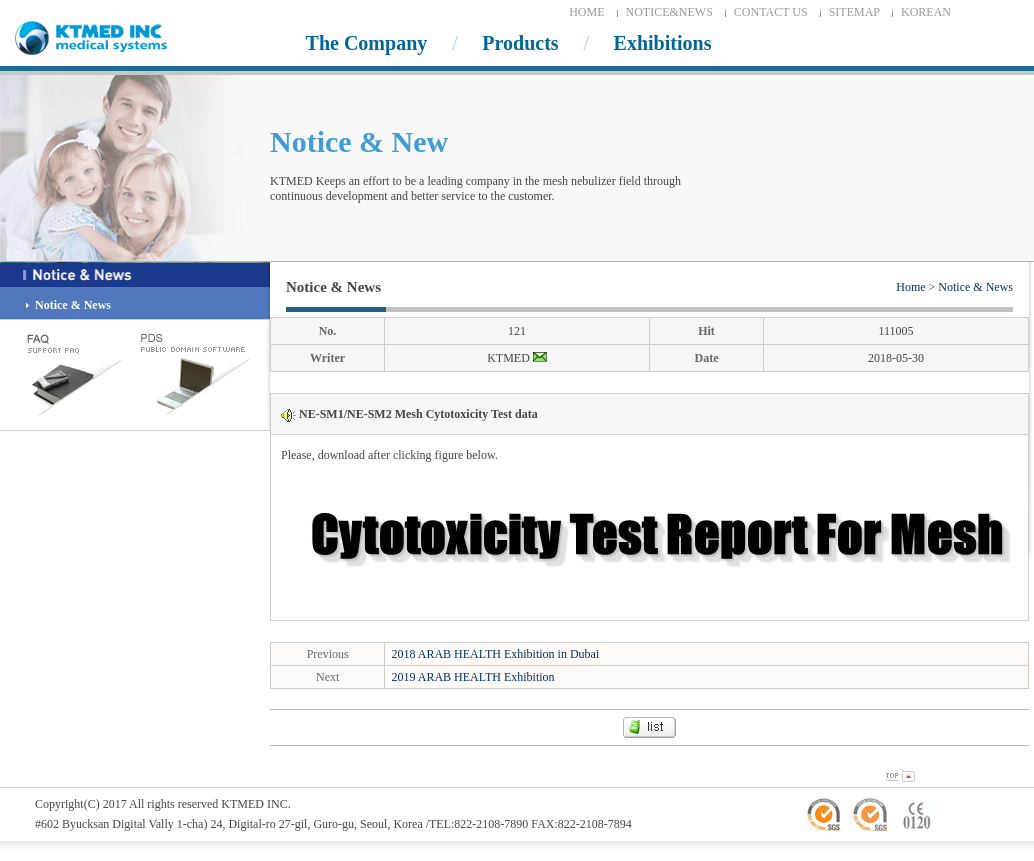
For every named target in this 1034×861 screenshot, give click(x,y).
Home (910, 287)
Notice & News (975, 287)
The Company (367, 43)
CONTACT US (771, 12)
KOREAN (926, 12)
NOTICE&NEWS (669, 12)
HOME (586, 12)
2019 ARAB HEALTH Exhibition (472, 677)
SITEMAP (854, 12)
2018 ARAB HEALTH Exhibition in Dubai (495, 654)
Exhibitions (663, 43)
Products (520, 43)
